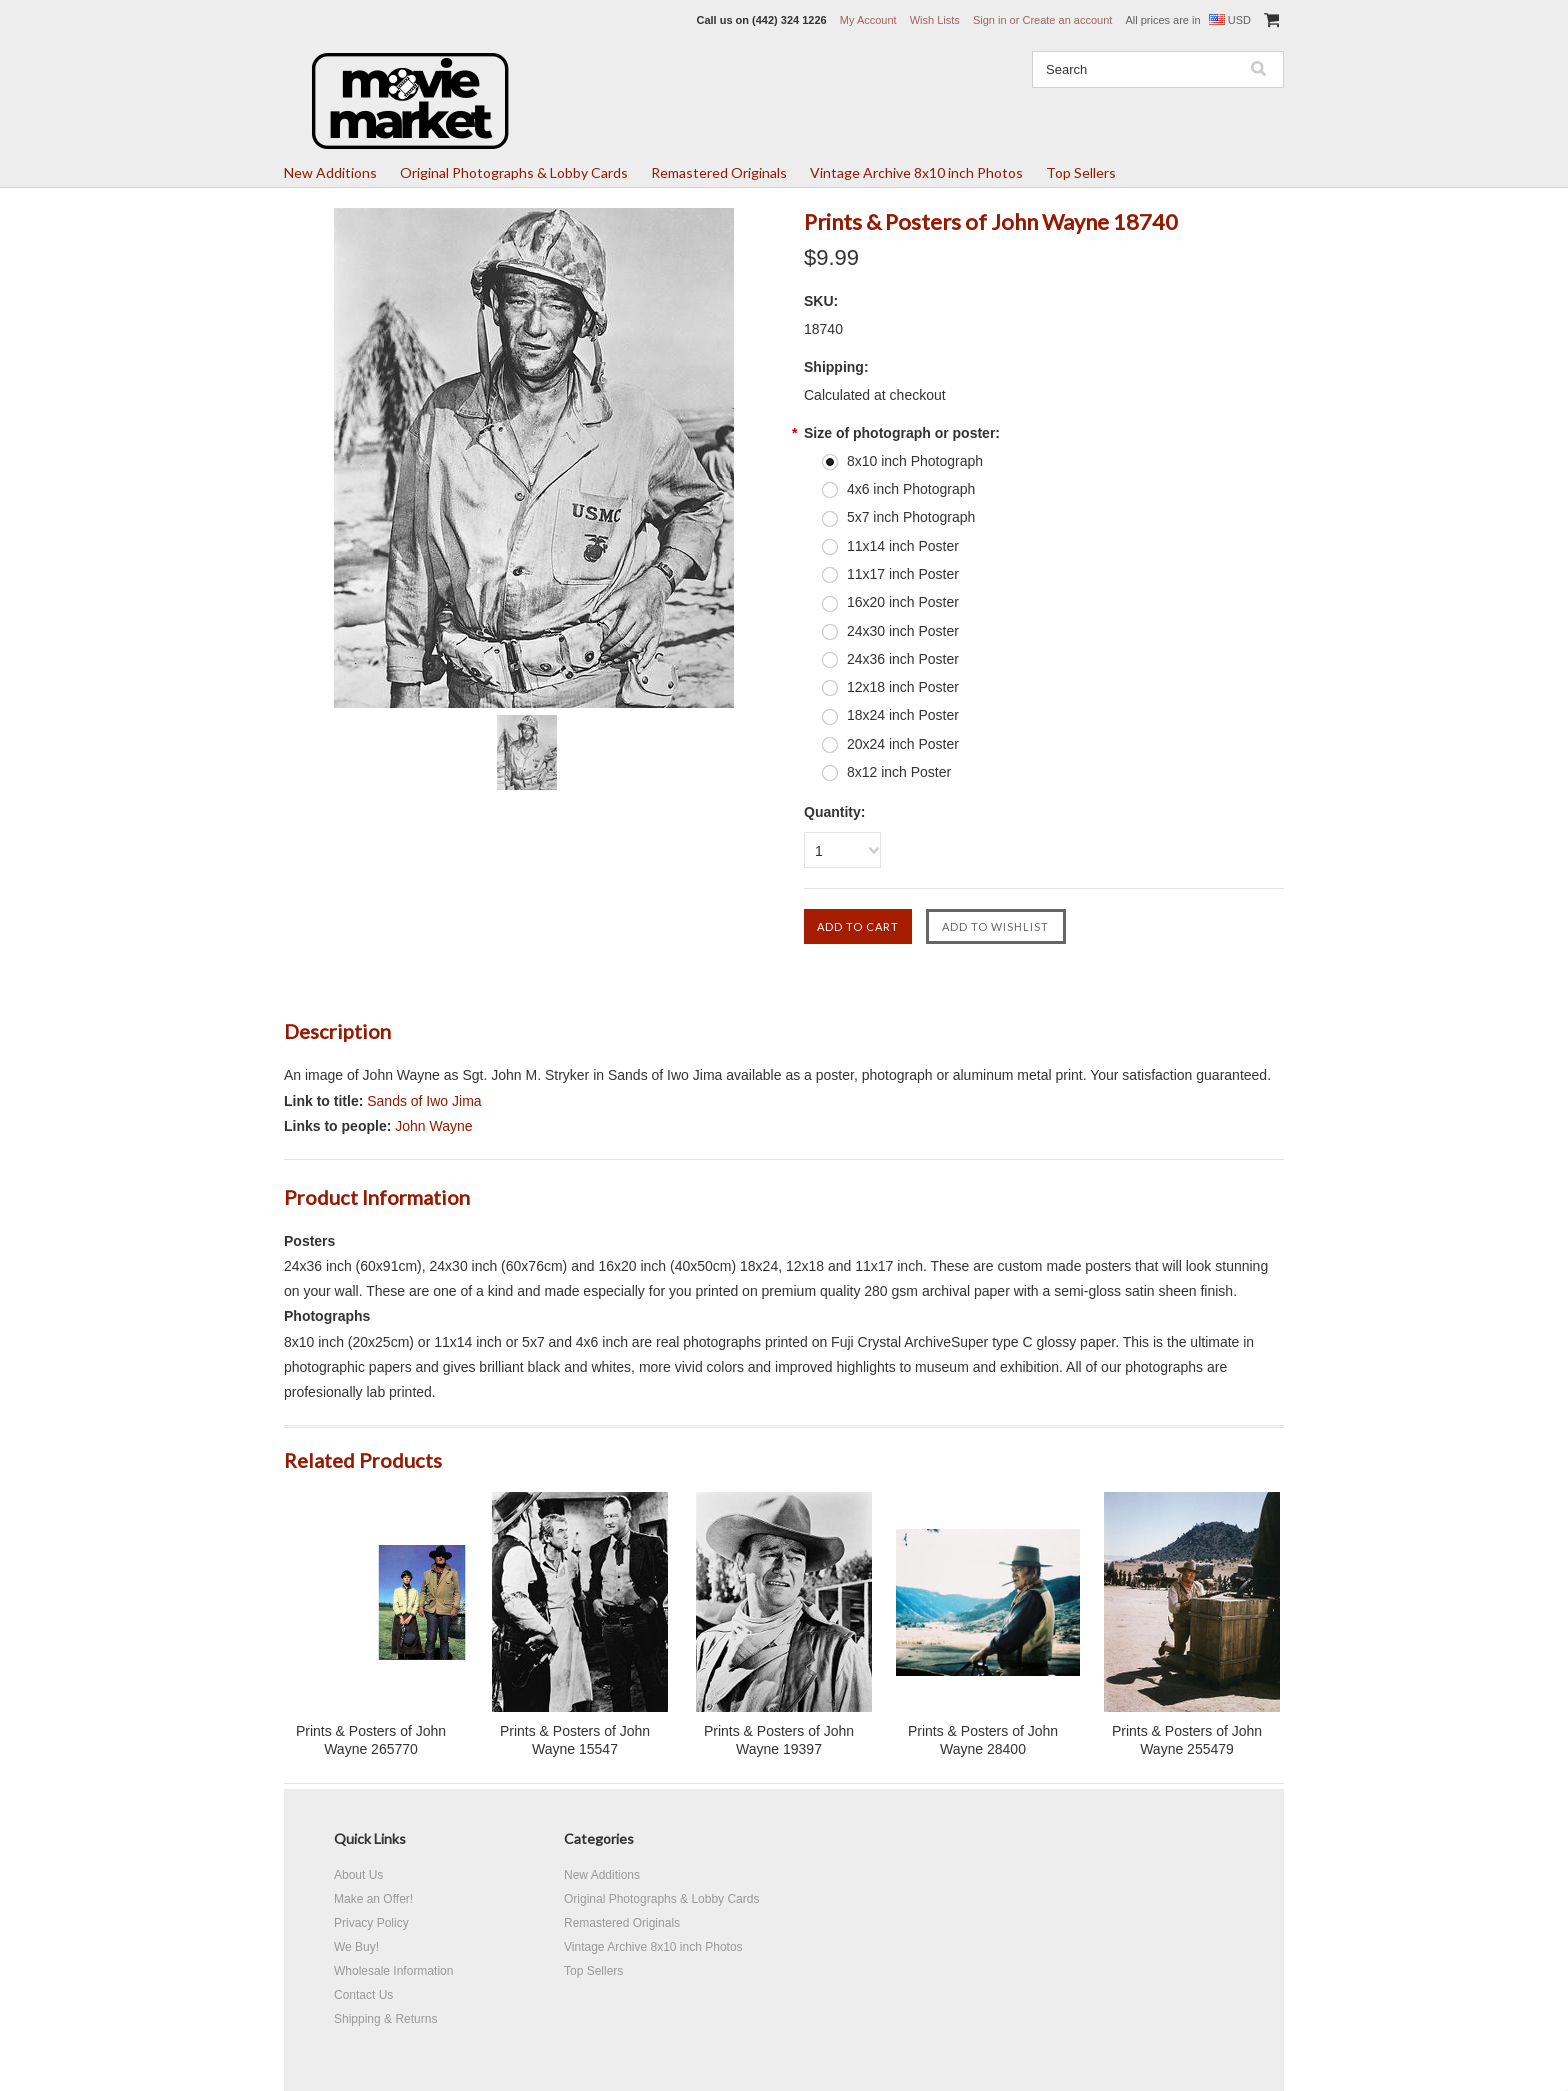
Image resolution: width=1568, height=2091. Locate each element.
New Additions (330, 172)
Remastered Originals (719, 172)
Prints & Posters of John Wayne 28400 (983, 1740)
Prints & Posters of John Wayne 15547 (575, 1740)
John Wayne (433, 1126)
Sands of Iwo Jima (424, 1101)
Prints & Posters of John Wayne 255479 (1187, 1740)
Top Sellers (1081, 172)
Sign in (990, 20)
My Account (868, 20)
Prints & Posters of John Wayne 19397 (779, 1740)
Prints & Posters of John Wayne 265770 (371, 1740)
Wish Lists (935, 20)
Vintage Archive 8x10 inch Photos (916, 172)
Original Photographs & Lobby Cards (514, 172)
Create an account (1067, 20)
